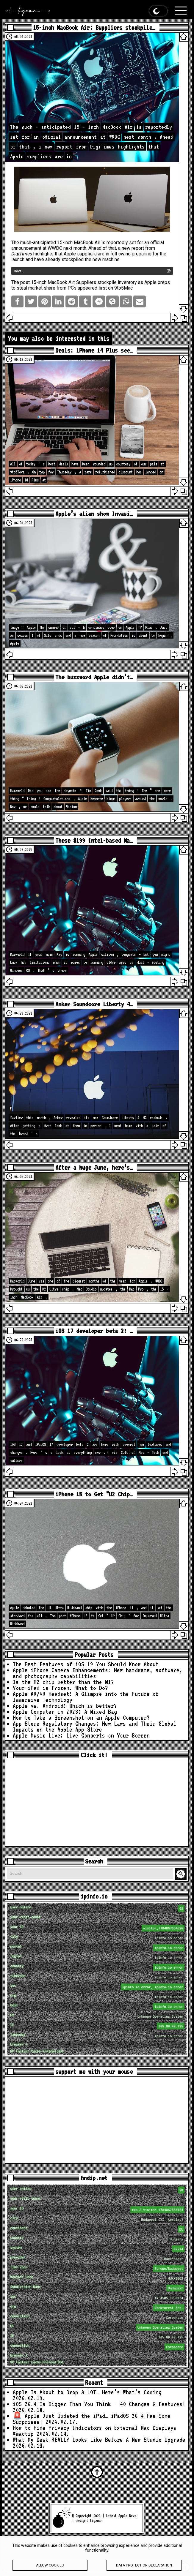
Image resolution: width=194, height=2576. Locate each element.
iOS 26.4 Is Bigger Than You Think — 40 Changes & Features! (99, 2404)
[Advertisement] (97, 1803)
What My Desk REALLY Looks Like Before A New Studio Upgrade (99, 2439)
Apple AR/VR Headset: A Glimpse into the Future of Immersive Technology (86, 1696)
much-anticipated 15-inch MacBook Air (60, 242)
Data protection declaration (144, 2569)
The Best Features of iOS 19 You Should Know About (86, 1664)
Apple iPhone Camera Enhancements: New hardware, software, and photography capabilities (97, 1673)
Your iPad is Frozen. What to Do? (60, 1687)
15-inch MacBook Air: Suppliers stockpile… (94, 27)
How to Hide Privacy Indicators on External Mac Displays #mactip (94, 2430)
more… (18, 271)
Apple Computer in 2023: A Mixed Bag (65, 1711)
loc (97, 1986)
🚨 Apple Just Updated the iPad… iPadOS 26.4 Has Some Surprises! (91, 2418)
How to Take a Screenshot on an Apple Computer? (81, 1717)
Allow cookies (50, 2569)
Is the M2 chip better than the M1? (63, 1682)
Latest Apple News (121, 2515)
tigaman (96, 2520)
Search (181, 1874)
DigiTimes (21, 254)
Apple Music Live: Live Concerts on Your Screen (81, 1735)
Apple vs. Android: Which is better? (65, 1705)
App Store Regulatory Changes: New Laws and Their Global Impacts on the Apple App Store (94, 1726)
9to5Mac (123, 288)
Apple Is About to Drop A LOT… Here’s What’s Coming (87, 2392)
